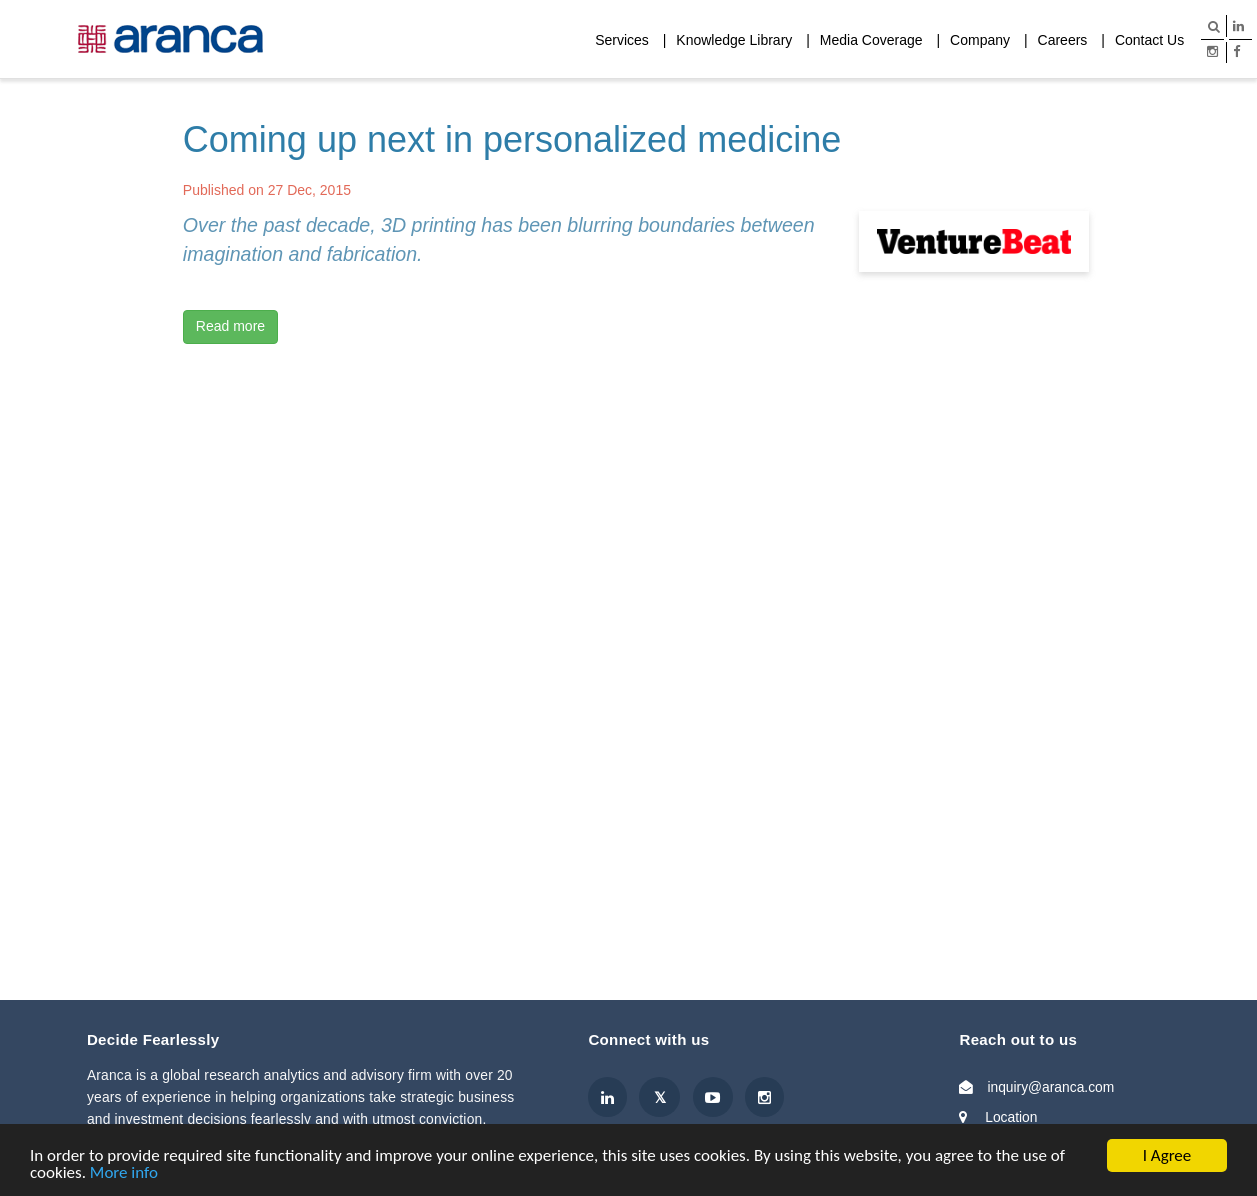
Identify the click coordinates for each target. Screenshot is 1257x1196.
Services (622, 40)
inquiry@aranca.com (1050, 1087)
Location (1011, 1117)
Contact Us (1149, 40)
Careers (1063, 40)
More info (124, 1173)
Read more (230, 326)
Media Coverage (871, 40)
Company (980, 40)
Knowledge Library (734, 40)
